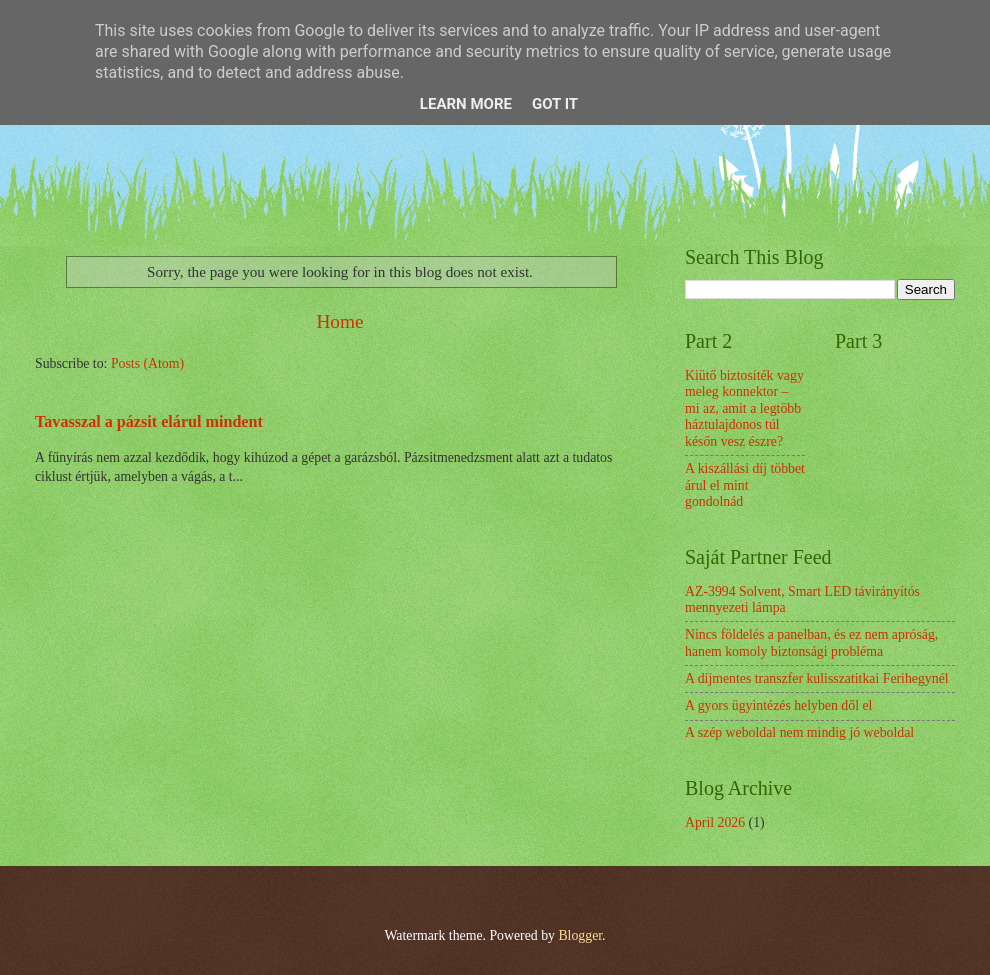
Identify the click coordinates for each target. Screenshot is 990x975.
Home (339, 321)
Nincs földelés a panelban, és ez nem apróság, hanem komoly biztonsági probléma (811, 643)
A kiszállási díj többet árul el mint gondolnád (745, 485)
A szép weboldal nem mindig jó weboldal (799, 732)
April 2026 (715, 822)
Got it (555, 104)
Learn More (466, 104)
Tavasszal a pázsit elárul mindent (149, 421)
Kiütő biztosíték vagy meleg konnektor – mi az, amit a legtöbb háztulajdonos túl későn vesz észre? (744, 408)
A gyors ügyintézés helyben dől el (778, 705)
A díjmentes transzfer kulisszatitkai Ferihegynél (817, 678)
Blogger (580, 935)
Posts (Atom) (147, 363)
